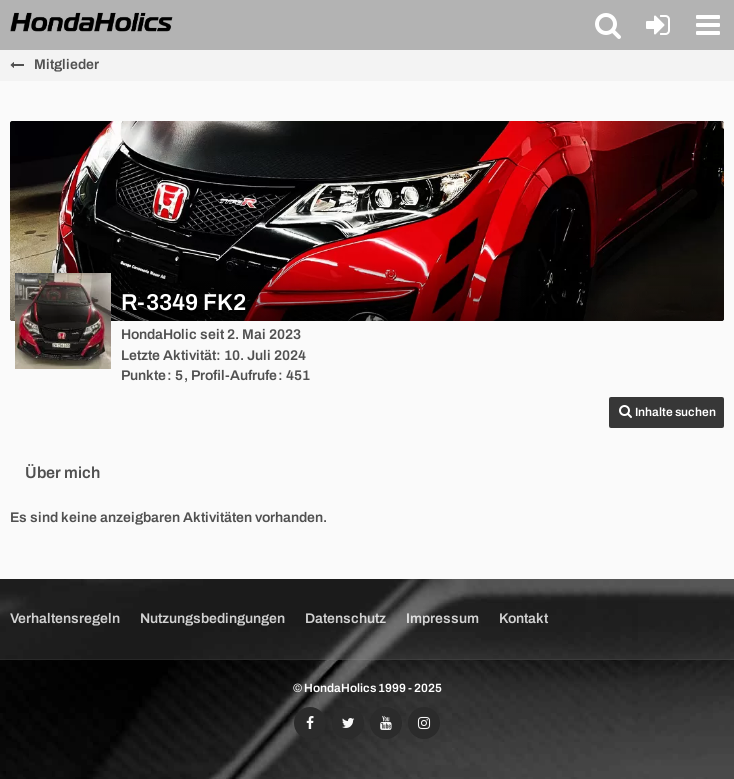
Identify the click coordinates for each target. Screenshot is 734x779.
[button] (608, 25)
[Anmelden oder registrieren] (658, 25)
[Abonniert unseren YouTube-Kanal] (386, 723)
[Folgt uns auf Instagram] (424, 723)
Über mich (62, 472)
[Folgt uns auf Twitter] (348, 723)
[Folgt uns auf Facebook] (310, 723)
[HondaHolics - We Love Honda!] (92, 24)
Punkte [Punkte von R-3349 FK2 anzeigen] (143, 375)
